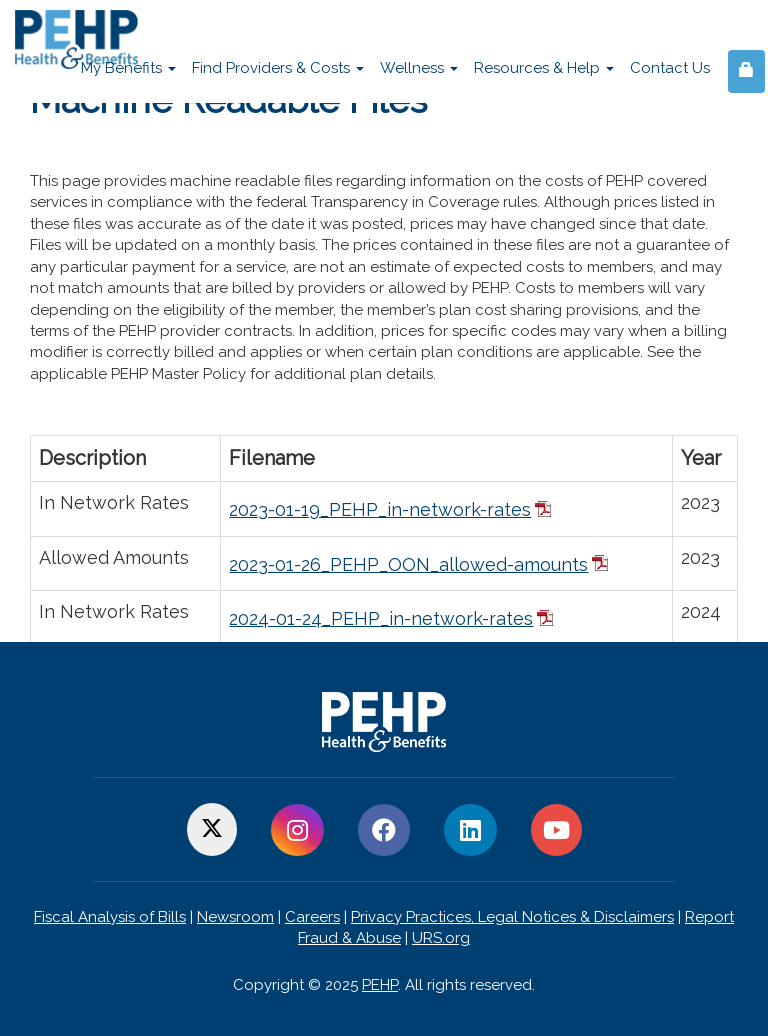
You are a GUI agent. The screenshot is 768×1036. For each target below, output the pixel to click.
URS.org (441, 938)
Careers (312, 917)
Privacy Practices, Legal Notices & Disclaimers (512, 917)
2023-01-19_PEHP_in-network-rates (380, 509)
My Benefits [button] (128, 68)
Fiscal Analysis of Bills (110, 917)
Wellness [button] (419, 68)
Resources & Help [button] (544, 68)
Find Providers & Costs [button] (278, 68)
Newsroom (235, 917)
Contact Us (670, 68)
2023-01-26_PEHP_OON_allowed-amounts (408, 564)
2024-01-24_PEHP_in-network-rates (381, 618)
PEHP (380, 985)
